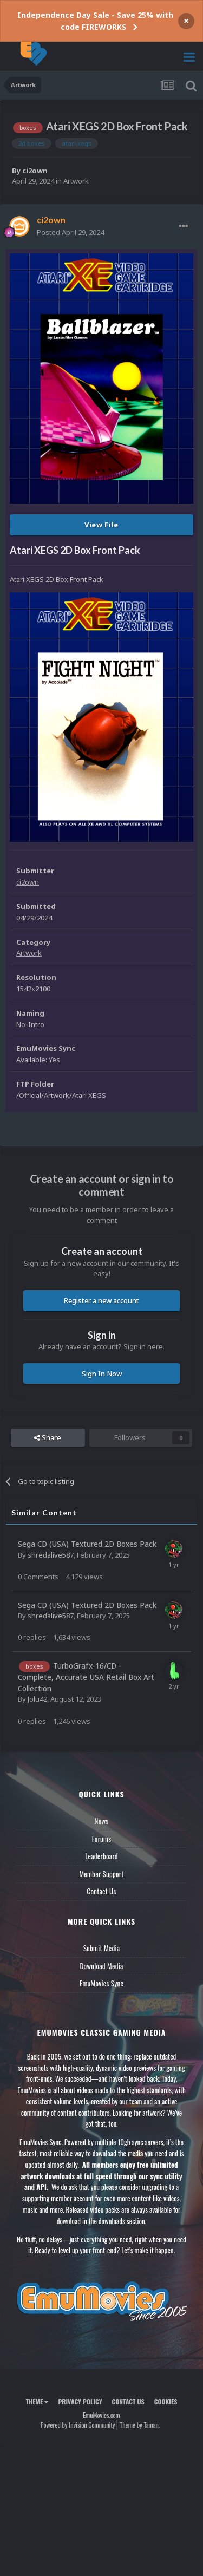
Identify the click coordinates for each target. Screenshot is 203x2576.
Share (47, 1437)
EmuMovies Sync (101, 1983)
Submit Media (101, 1948)
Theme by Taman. (140, 2424)
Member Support (101, 1873)
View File (101, 524)
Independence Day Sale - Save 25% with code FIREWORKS (95, 21)
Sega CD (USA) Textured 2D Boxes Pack (87, 1544)
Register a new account (101, 1300)
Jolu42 (37, 1699)
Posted (70, 232)
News (102, 1820)
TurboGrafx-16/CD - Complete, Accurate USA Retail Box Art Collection (86, 1677)
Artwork (76, 181)
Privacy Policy (80, 2401)
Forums (102, 1838)
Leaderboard (101, 1856)
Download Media (101, 1965)
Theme (36, 2401)
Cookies (166, 2401)
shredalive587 (51, 1555)
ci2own (35, 170)
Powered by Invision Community (78, 2424)
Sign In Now (102, 1373)
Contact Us (101, 1891)
